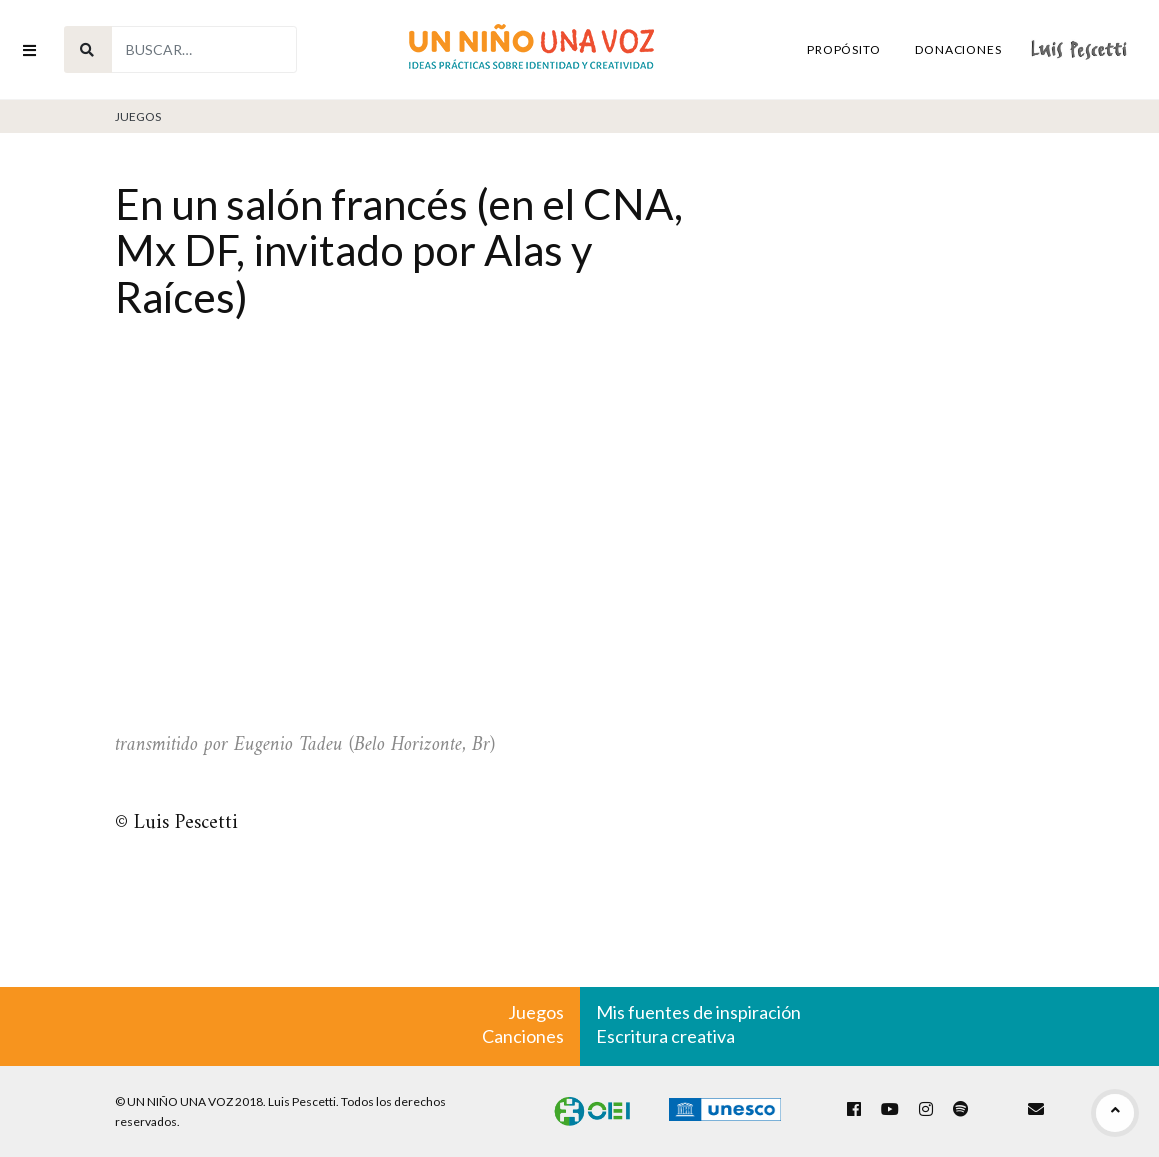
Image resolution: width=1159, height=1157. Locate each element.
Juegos (138, 116)
